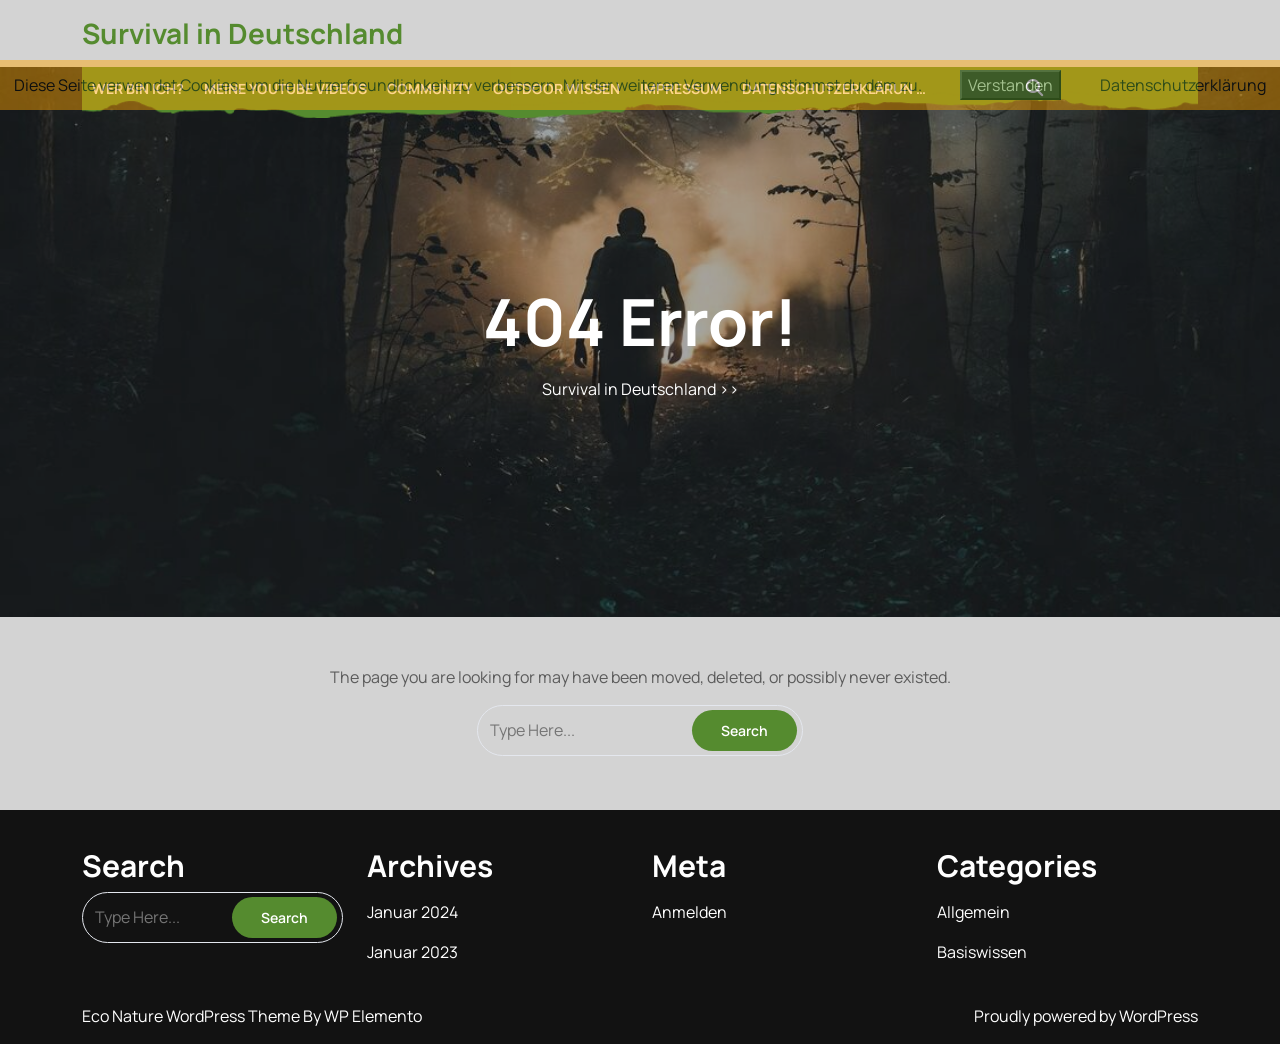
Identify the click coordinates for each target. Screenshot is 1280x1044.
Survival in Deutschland (242, 33)
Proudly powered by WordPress (1086, 1016)
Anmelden (689, 912)
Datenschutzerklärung (1183, 85)
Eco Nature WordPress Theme (192, 1016)
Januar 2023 (412, 952)
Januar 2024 (412, 912)
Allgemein (973, 912)
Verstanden (1010, 85)
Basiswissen (982, 952)
